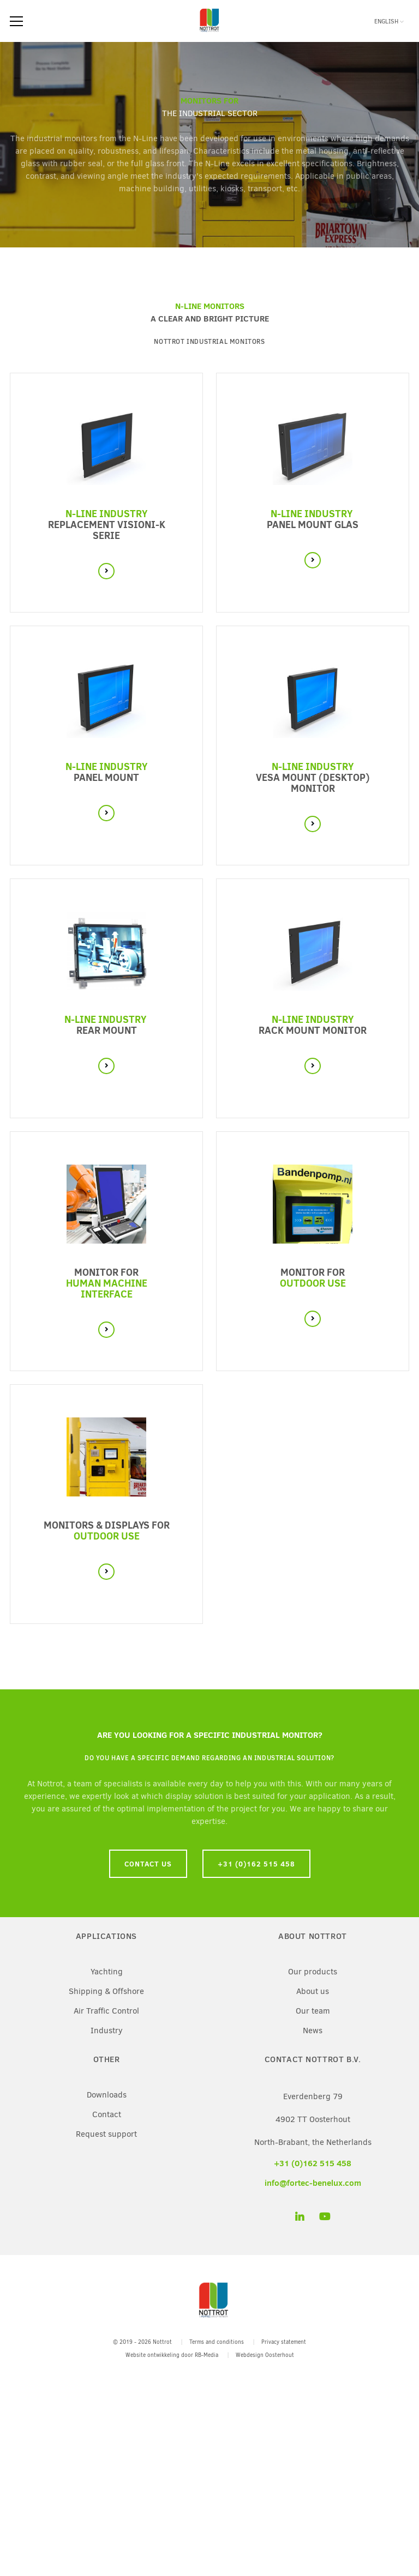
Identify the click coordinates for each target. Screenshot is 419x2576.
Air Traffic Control (106, 2010)
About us (312, 1991)
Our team (313, 2010)
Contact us (148, 1864)
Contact (106, 2114)
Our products (312, 1971)
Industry (107, 2030)
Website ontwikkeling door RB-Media (171, 2355)
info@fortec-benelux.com (313, 2183)
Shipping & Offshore (106, 1991)
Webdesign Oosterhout (265, 2355)
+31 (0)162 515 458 (256, 1864)
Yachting (107, 1971)
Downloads (107, 2094)
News (312, 2030)
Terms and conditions (216, 2341)
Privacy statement (283, 2341)
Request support (106, 2134)
